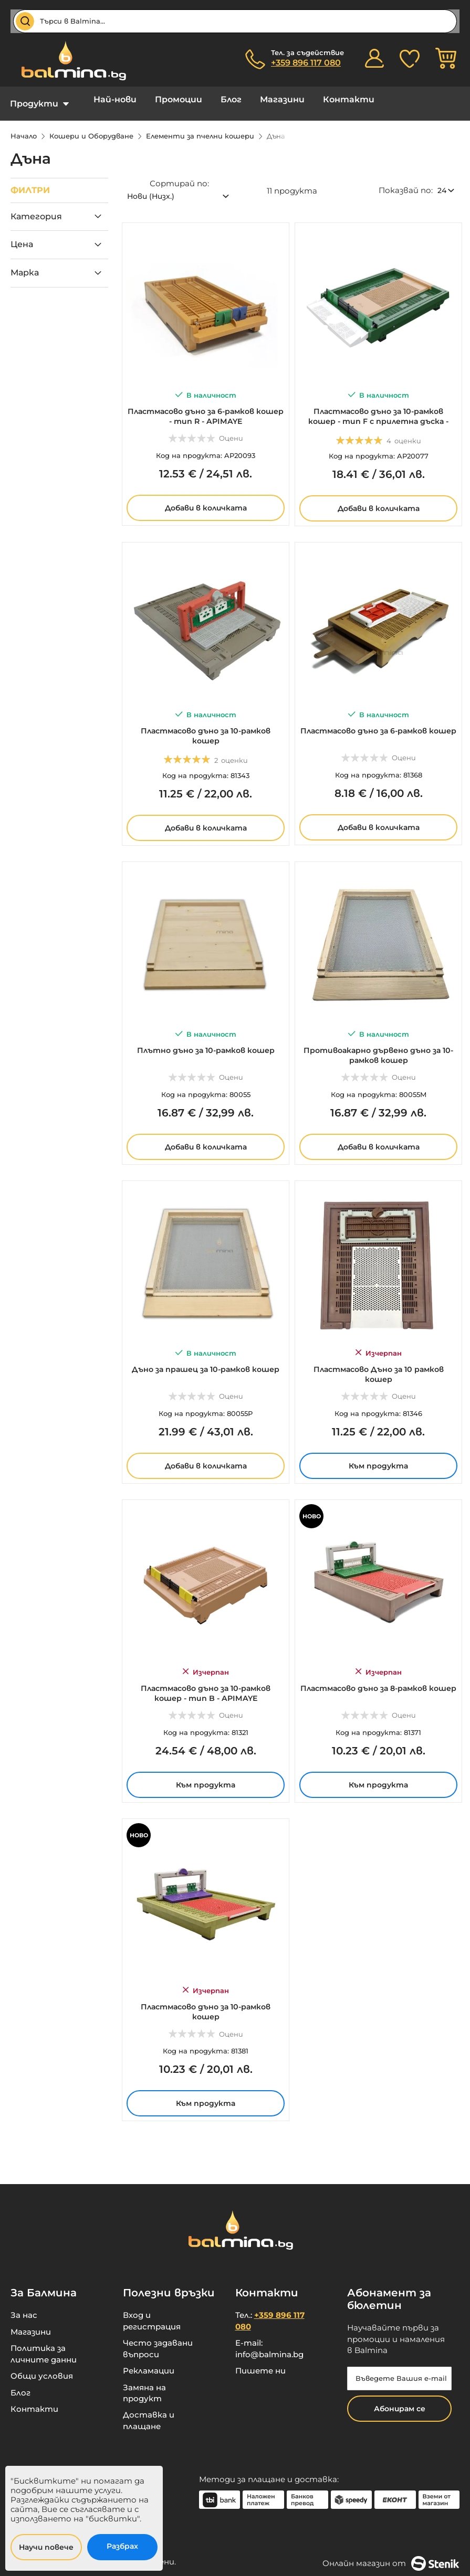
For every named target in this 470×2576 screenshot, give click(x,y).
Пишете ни (260, 2363)
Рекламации (148, 2363)
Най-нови (107, 99)
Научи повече (46, 2547)
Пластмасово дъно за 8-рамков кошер (378, 1681)
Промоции (162, 99)
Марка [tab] (25, 265)
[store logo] (68, 60)
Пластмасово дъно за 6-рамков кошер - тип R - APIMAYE (206, 404)
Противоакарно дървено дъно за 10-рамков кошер (379, 1043)
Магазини (250, 99)
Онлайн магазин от (390, 2555)
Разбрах (122, 2546)
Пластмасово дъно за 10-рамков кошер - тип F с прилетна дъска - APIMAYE (378, 409)
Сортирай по (178, 175)
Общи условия (42, 2368)
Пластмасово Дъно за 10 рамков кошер (378, 1362)
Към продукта (378, 1454)
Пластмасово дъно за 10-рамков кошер (206, 724)
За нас (24, 2307)
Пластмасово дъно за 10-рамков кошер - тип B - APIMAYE (206, 1681)
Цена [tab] (22, 236)
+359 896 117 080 (306, 63)
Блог (207, 99)
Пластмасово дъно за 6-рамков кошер (378, 724)
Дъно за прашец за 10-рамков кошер (205, 1362)
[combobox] (235, 21)
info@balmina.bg (269, 2346)
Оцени (231, 426)
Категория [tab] (36, 209)
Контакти (309, 99)
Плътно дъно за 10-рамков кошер (205, 1039)
